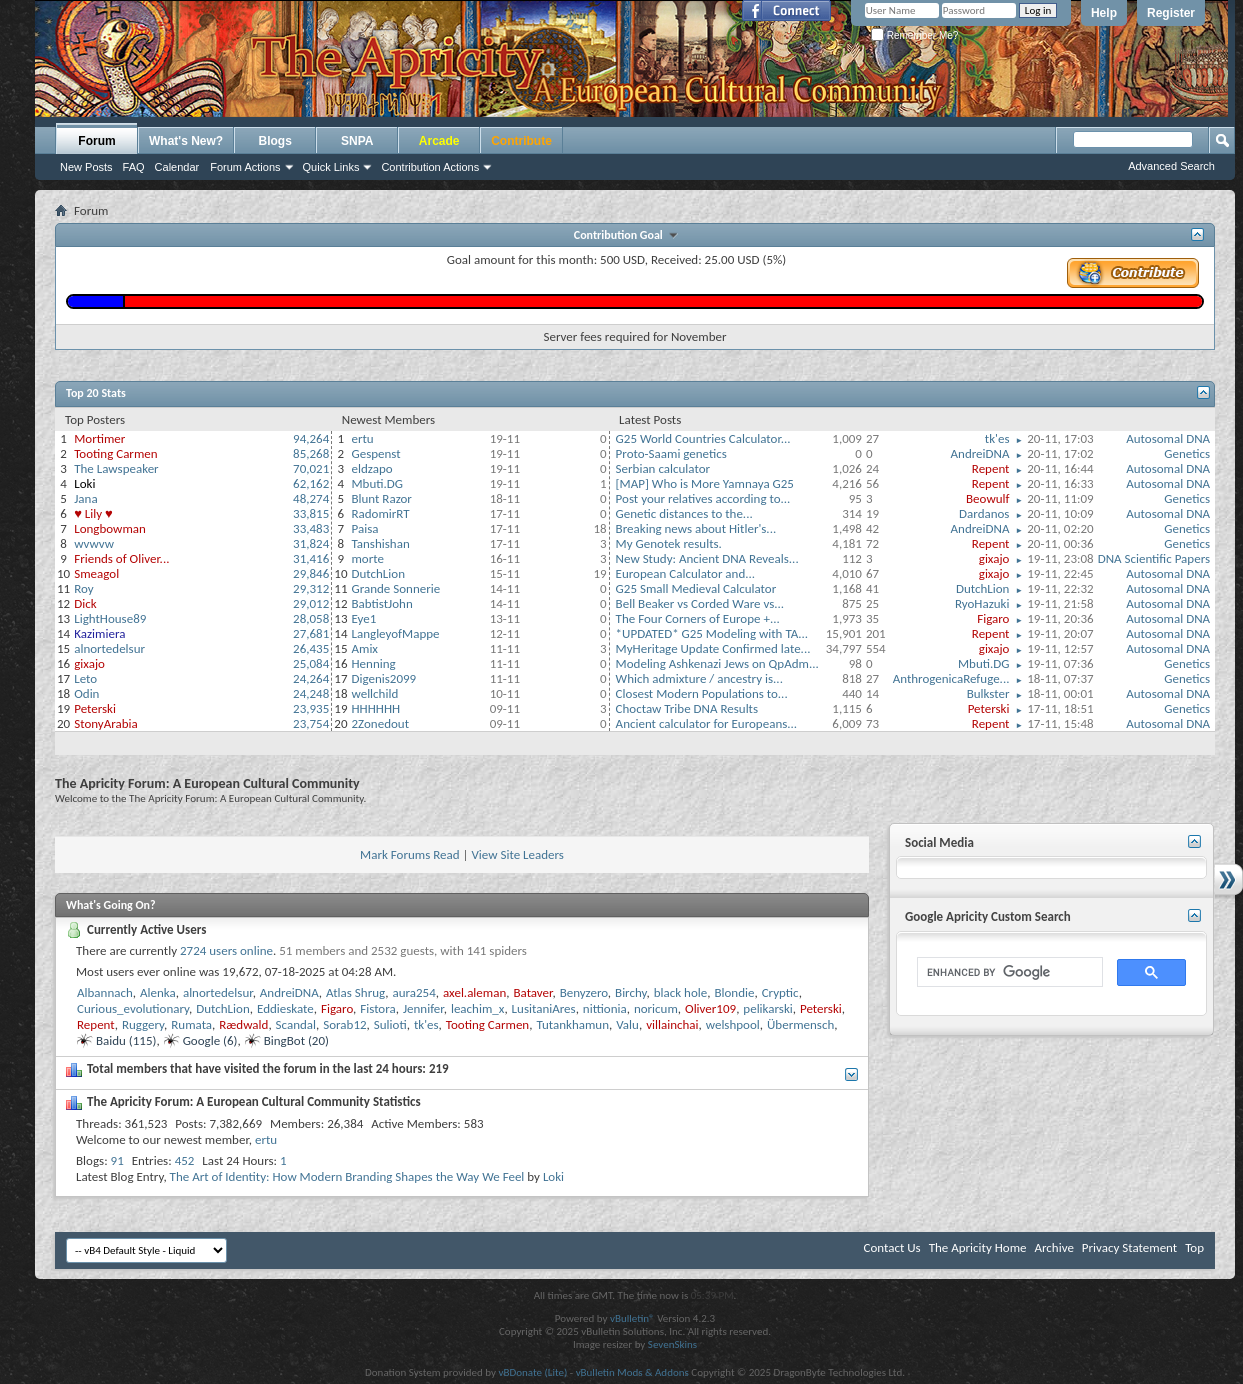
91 (117, 1160)
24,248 (311, 693)
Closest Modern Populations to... (702, 693)
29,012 (311, 603)
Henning (373, 663)
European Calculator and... (686, 573)
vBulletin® (632, 1318)
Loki (553, 1176)
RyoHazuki (982, 603)
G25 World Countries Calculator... (703, 438)
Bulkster (988, 693)
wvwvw (94, 543)
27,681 (311, 633)
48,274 (311, 498)
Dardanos (984, 513)
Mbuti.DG (377, 483)
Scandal (296, 1024)
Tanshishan (380, 543)
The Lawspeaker (116, 468)
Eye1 (363, 618)
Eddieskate (285, 1008)
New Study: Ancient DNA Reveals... (707, 558)
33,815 (311, 513)
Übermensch (800, 1024)
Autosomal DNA (1168, 438)
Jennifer (423, 1008)
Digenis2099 (383, 678)
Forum (96, 141)
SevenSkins (672, 1344)
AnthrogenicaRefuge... (951, 678)
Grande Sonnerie (395, 588)
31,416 (311, 558)
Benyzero (584, 992)
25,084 (311, 663)
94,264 (311, 438)
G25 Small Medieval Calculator (696, 588)
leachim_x (477, 1008)
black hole (681, 992)
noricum (656, 1008)
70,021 (311, 468)
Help (1104, 13)
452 (185, 1160)
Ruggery (143, 1024)
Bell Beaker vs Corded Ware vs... (700, 603)
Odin (86, 693)
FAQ (134, 167)
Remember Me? (914, 35)
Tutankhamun (572, 1024)
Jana (85, 498)
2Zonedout (380, 723)
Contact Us (892, 1247)
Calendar (177, 167)
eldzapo (371, 468)
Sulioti (390, 1024)
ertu (362, 438)
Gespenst (375, 453)
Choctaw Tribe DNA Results (687, 708)
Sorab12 (344, 1024)
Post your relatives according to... (703, 498)
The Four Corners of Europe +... (698, 618)
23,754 (311, 723)
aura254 (413, 992)
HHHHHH (375, 708)
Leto (85, 678)
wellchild (374, 693)
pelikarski (767, 1008)
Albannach (105, 992)
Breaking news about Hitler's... (696, 528)
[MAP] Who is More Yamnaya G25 (705, 483)
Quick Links (331, 167)
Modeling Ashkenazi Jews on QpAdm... (717, 663)
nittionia (605, 1008)
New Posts (86, 167)
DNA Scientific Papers (1154, 558)
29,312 (311, 588)
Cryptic (780, 992)
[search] (1008, 972)
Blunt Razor (381, 498)
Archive (1053, 1247)
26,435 (311, 648)
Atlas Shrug (355, 992)
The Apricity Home (978, 1247)
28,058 (311, 618)
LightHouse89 (110, 618)
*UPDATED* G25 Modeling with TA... (712, 633)
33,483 (311, 528)
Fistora (377, 1008)
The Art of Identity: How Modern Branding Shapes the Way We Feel (347, 1176)
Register (1171, 13)
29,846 (311, 573)
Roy (83, 588)
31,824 (311, 543)
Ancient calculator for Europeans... (707, 723)
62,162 (311, 483)
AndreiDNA (980, 453)
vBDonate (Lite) (532, 1372)
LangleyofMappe (395, 633)
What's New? (186, 141)
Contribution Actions (430, 167)
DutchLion (378, 573)
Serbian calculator (663, 468)
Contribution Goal (621, 235)
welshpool (733, 1024)
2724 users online (226, 950)
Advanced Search (1171, 166)
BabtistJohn (381, 603)
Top (1194, 1247)
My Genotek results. (669, 543)
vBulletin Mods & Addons (632, 1372)
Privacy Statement (1129, 1247)
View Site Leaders (517, 854)
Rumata (191, 1024)
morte (367, 558)
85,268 (311, 453)
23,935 (311, 708)
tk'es (997, 438)
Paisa (364, 528)
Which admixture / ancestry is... (699, 678)
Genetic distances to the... (684, 513)
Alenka (158, 992)
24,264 (311, 678)
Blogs (275, 141)
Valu (627, 1024)
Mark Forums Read (410, 854)
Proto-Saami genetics (671, 453)
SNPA (357, 141)
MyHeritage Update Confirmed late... (713, 648)
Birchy (630, 992)
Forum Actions (245, 167)
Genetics (1187, 453)
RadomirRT (380, 513)
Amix (364, 648)
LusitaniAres (544, 1008)
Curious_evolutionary (133, 1008)
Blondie (734, 992)
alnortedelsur (109, 648)
